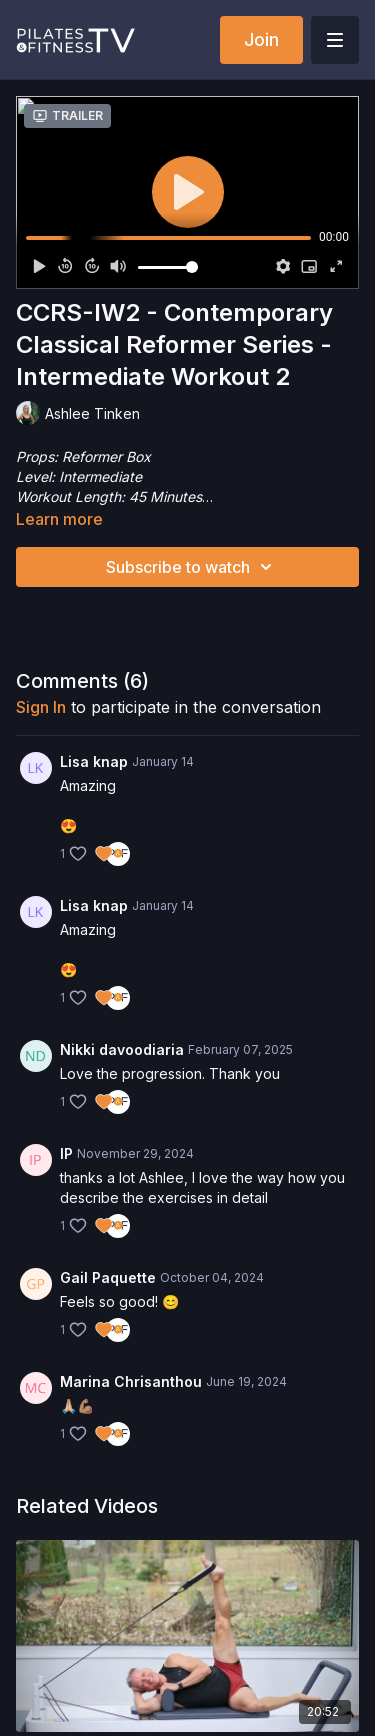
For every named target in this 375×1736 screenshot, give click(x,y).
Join (261, 39)
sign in (41, 707)
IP (66, 1153)
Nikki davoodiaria (122, 1049)
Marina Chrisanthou (131, 1381)
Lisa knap (94, 761)
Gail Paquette (108, 1277)
